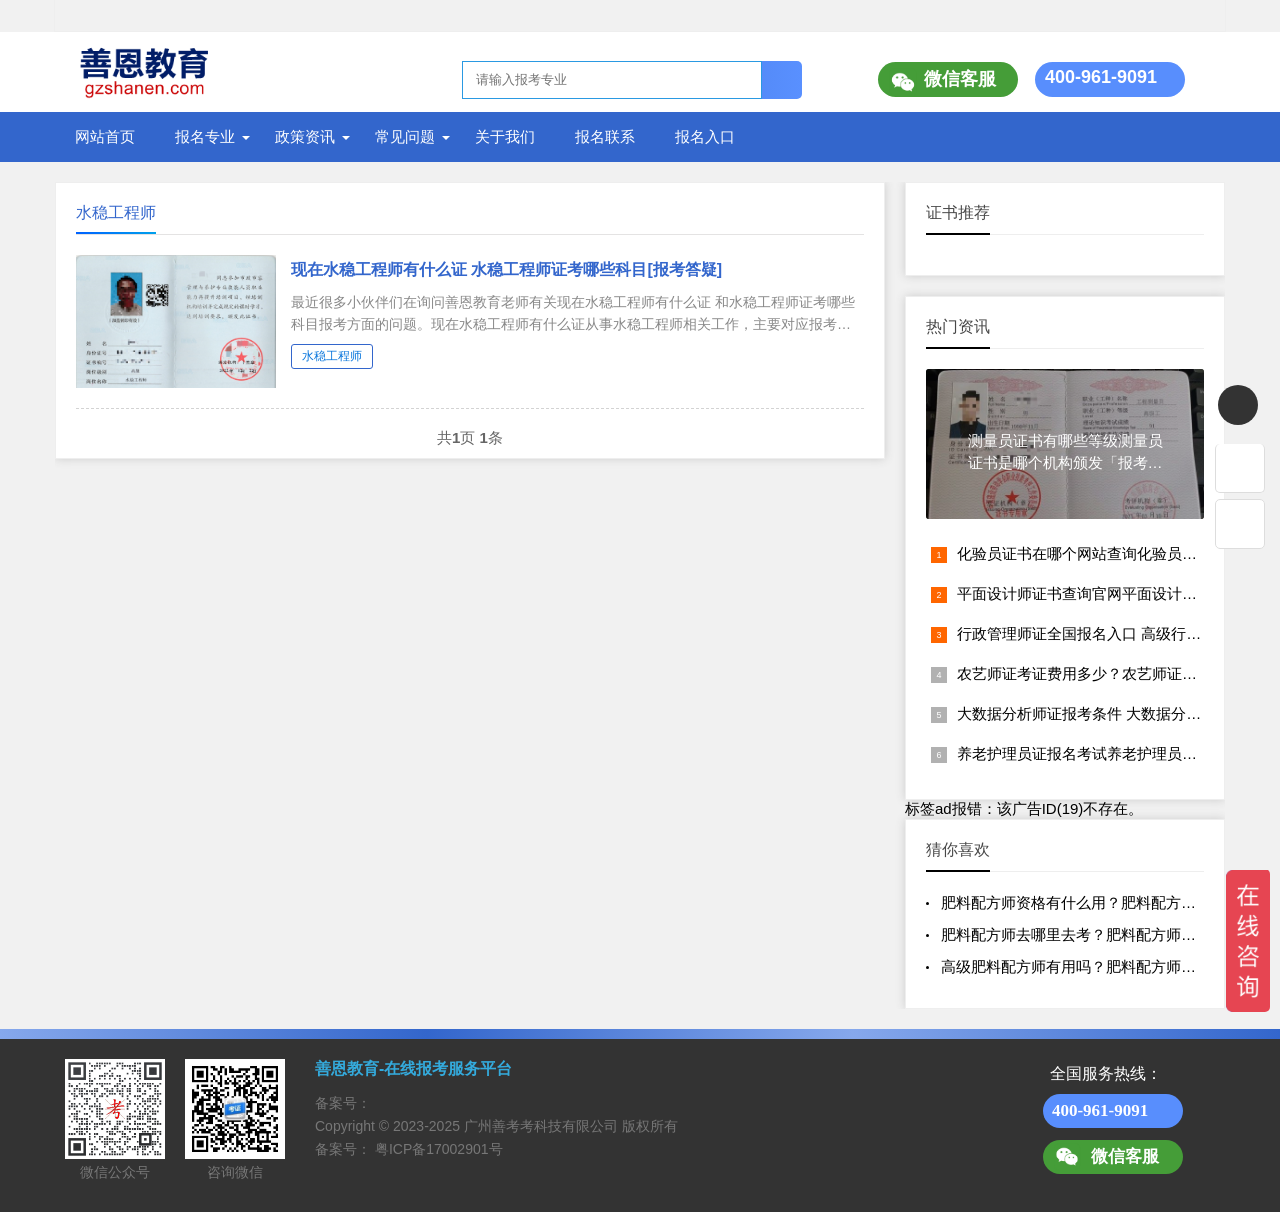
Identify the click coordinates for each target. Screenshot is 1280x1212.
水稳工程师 (332, 356)
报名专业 (205, 136)
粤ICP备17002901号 (439, 1149)
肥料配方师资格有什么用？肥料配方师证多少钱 (1098, 902)
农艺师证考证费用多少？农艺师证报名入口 (1099, 673)
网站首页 (105, 136)
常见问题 (405, 136)
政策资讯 (305, 136)
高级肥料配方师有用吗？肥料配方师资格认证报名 (1106, 966)
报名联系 (605, 136)
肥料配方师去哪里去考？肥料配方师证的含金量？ (1106, 934)
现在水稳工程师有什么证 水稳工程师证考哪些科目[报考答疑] (506, 269)
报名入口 (705, 136)
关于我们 (505, 136)
